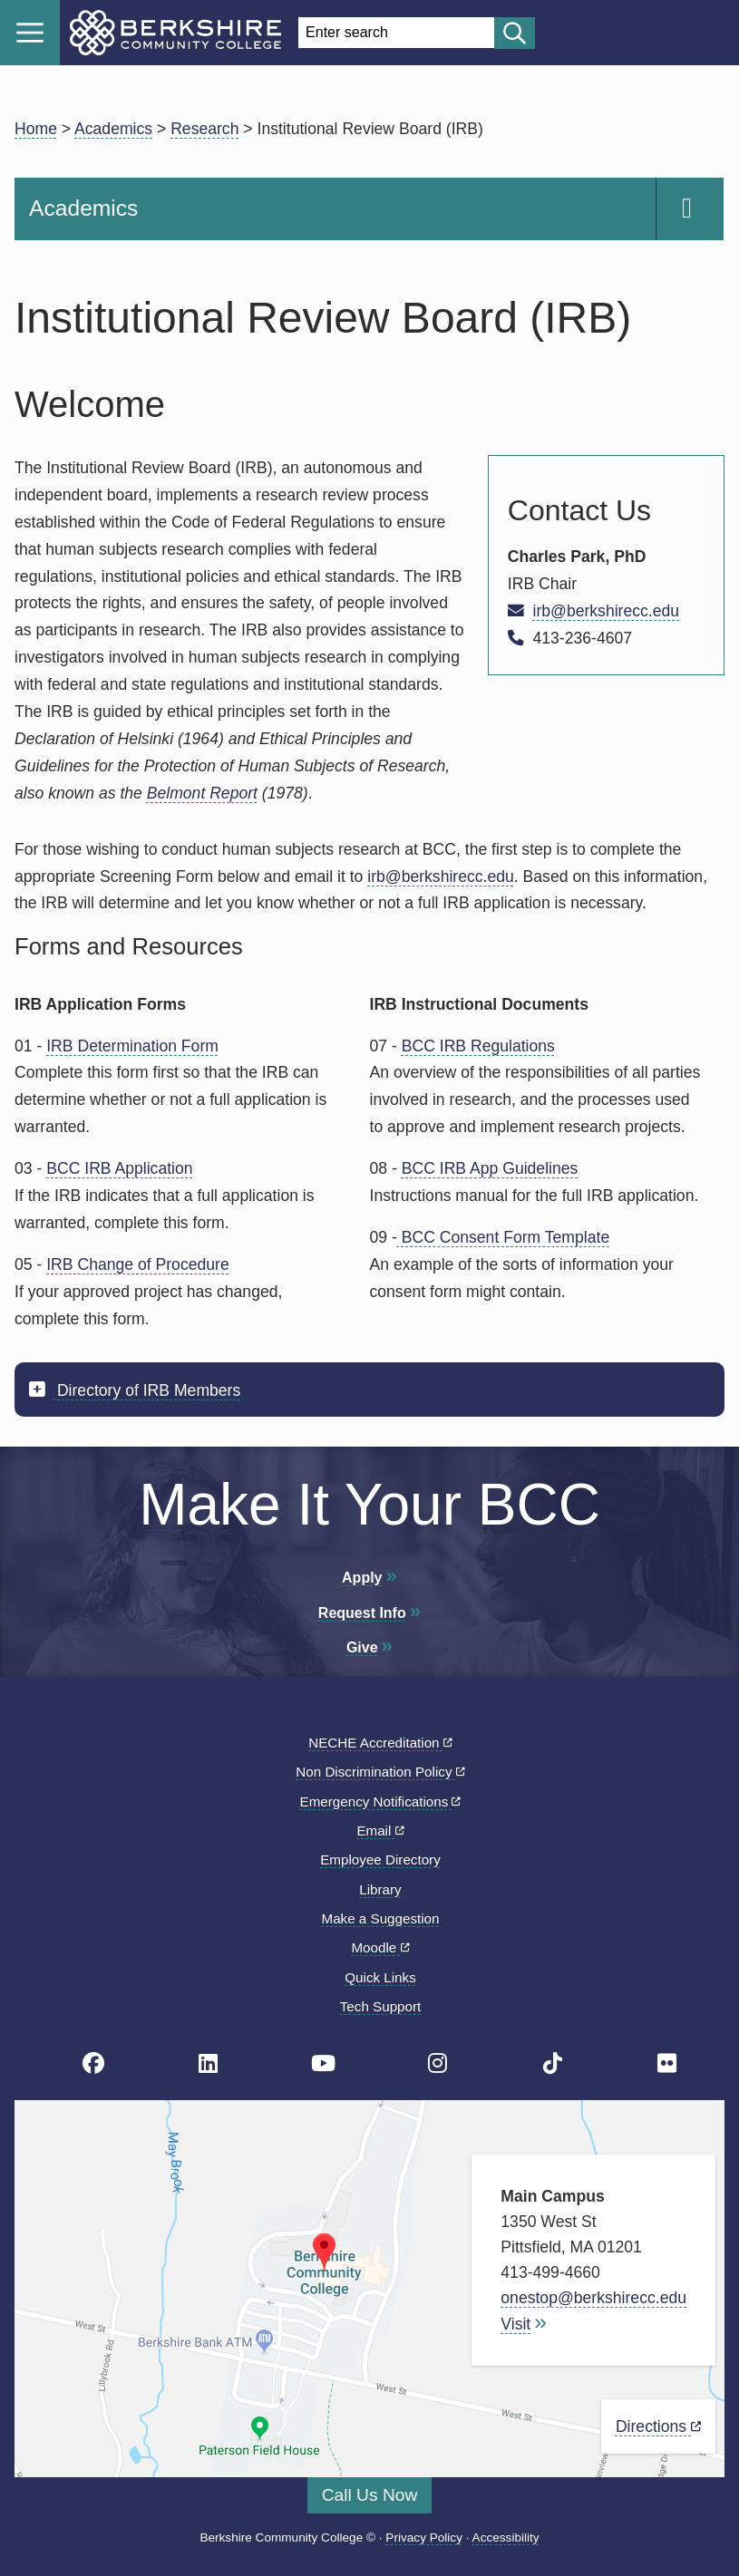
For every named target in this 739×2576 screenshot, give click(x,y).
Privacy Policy (423, 2537)
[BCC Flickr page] (666, 2063)
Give (362, 1647)
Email (380, 1830)
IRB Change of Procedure (137, 1264)
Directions (658, 2426)
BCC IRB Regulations (478, 1046)
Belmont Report (202, 793)
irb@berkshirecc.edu (605, 611)
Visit (515, 2324)
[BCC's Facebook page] (93, 2063)
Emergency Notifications (381, 1801)
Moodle (380, 1947)
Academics (113, 129)
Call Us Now (370, 2494)
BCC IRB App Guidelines (490, 1168)
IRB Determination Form (132, 1046)
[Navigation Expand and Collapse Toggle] (690, 209)
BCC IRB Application (119, 1168)
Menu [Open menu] (30, 33)
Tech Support (381, 2006)
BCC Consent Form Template (503, 1237)
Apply (362, 1577)
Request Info (362, 1613)
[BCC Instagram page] (437, 2063)
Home (36, 129)
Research (204, 129)
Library (380, 1889)
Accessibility (506, 2537)
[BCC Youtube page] (323, 2063)
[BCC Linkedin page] (208, 2063)
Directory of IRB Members (146, 1390)
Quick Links (380, 1977)
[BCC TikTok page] (552, 2063)
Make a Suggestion (380, 1918)
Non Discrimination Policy (380, 1771)
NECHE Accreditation (380, 1742)
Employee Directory (380, 1859)
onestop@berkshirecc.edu (593, 2298)
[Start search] (514, 33)
